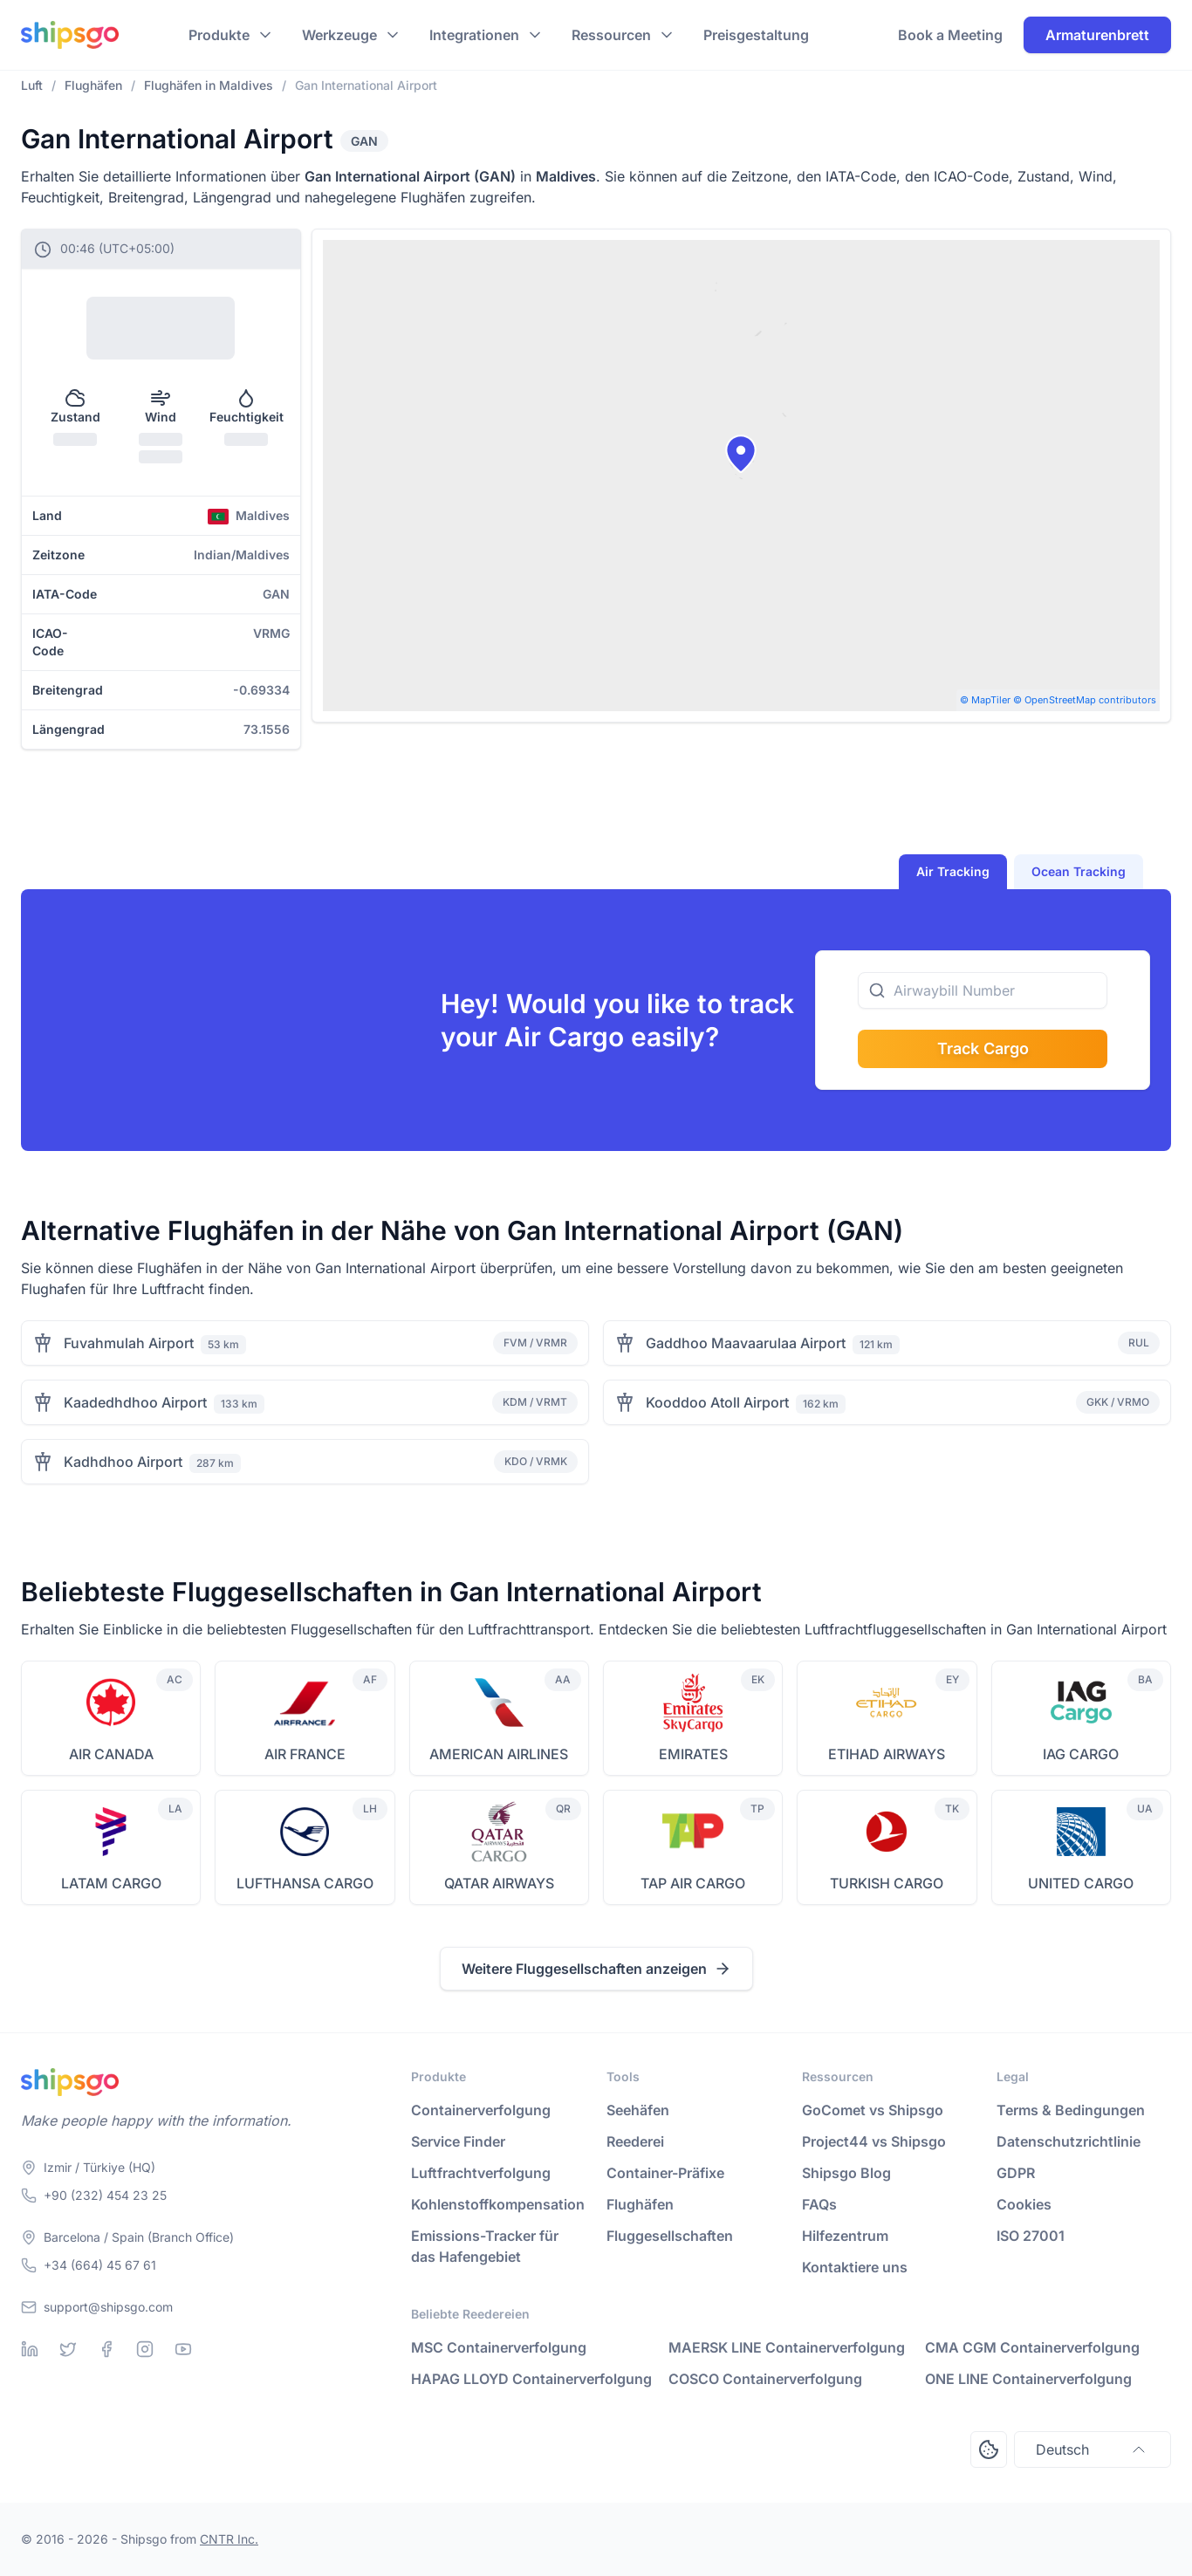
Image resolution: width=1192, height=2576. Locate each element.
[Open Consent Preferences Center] (988, 2449)
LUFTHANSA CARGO (304, 1883)
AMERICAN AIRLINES (498, 1754)
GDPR (1016, 2173)
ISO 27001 (1031, 2235)
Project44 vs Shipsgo (874, 2141)
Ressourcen (611, 35)
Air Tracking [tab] (953, 871)
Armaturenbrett (1097, 35)
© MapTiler (985, 700)
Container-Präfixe (665, 2173)
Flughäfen (640, 2204)
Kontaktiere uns (855, 2267)
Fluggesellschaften (669, 2235)
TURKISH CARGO (886, 1883)
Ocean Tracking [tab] (1078, 871)
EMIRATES (693, 1754)
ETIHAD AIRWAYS (886, 1754)
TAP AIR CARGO (693, 1883)
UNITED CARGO (1081, 1883)
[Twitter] (68, 2349)
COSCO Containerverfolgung (765, 2379)
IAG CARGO (1081, 1754)
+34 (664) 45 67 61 (100, 2264)
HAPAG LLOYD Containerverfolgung (531, 2379)
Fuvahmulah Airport (129, 1343)
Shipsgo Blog (846, 2173)
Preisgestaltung (756, 35)
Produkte (219, 35)
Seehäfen (637, 2110)
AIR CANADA (111, 1754)
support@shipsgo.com (108, 2306)
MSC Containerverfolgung (498, 2347)
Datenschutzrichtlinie (1069, 2141)
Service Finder (458, 2141)
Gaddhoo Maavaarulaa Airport (746, 1343)
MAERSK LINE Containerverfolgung (786, 2347)
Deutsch (1092, 2449)
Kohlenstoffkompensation (498, 2204)
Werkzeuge (339, 35)
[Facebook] (106, 2349)
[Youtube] (183, 2349)
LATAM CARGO (111, 1883)
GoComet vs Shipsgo (872, 2110)
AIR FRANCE (305, 1754)
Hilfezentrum (845, 2235)
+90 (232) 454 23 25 (105, 2195)
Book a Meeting (950, 35)
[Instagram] (145, 2349)
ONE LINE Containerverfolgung (1028, 2379)
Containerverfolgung (481, 2110)
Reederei (635, 2141)
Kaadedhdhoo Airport (135, 1402)
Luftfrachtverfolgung (481, 2173)
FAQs (819, 2204)
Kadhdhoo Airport (123, 1461)
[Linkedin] (29, 2349)
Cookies (1024, 2204)
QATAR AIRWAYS (499, 1883)
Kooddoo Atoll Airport (717, 1402)
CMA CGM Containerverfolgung (1032, 2347)
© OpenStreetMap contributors (1084, 700)
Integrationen (474, 35)
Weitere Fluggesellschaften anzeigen (596, 1968)
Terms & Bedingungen (1071, 2110)
